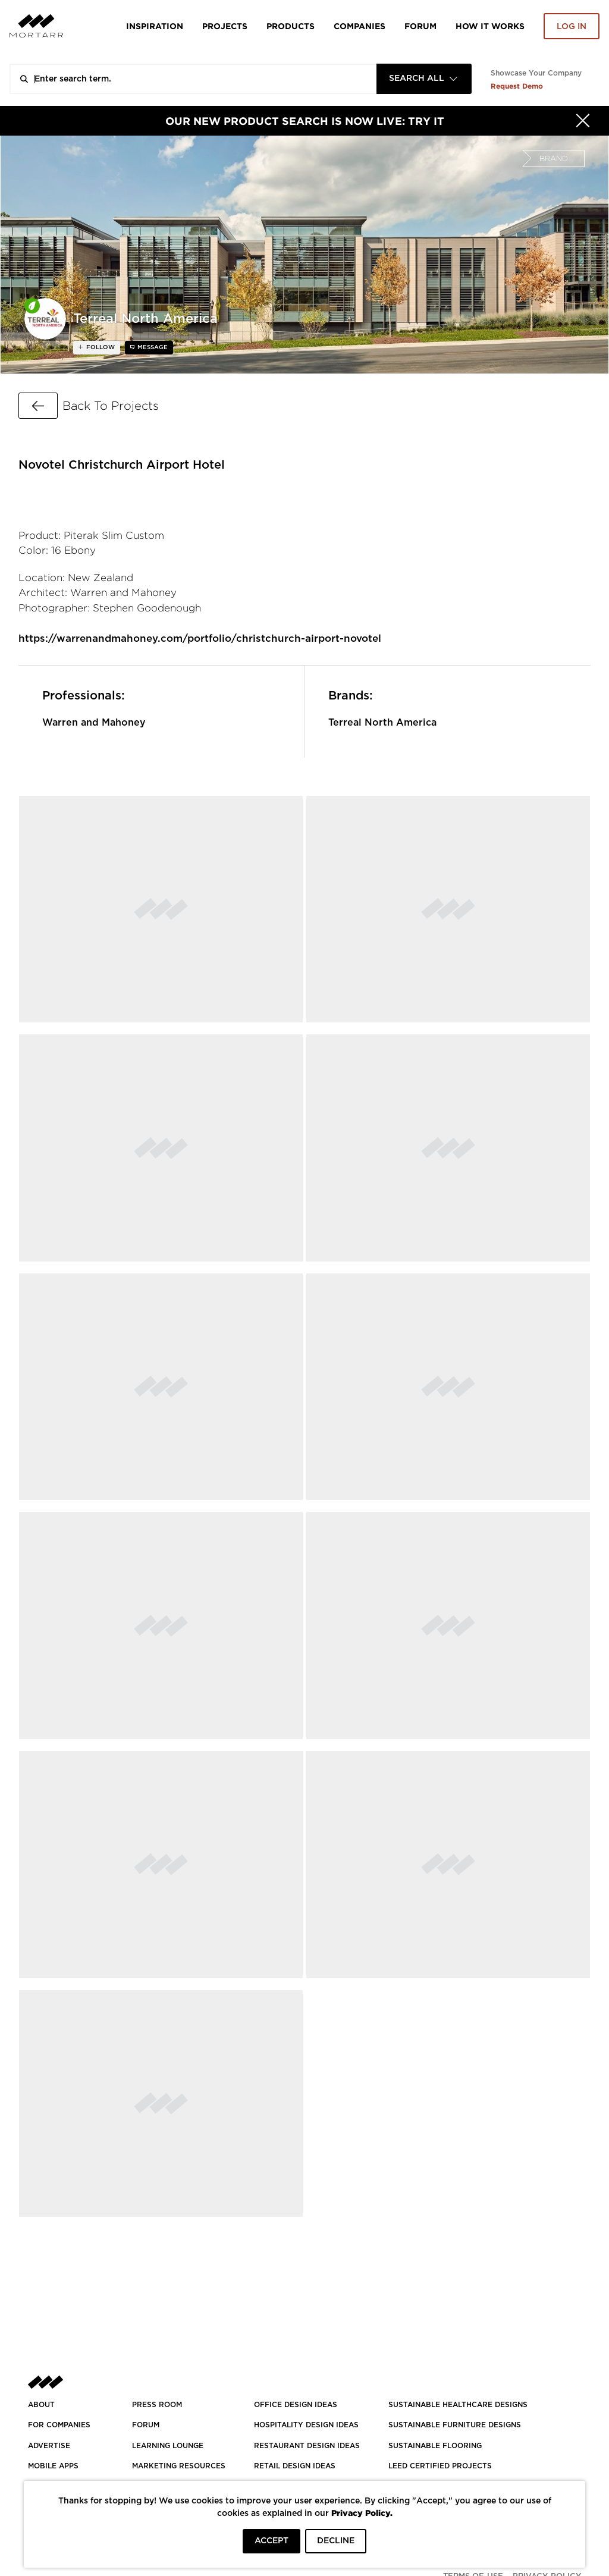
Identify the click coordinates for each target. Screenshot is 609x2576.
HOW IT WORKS (490, 25)
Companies (359, 25)
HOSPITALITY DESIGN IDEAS (306, 2424)
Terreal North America (382, 722)
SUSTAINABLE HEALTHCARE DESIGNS (458, 2404)
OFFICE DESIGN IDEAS (295, 2404)
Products (290, 25)
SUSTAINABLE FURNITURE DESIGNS (454, 2424)
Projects (224, 25)
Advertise (49, 2445)
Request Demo (517, 86)
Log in (571, 27)
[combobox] (424, 79)
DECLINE (335, 2541)
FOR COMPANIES (59, 2424)
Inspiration (154, 25)
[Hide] (582, 121)
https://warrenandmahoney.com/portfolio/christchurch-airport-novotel (199, 638)
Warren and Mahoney (94, 722)
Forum (420, 25)
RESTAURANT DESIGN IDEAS (307, 2445)
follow (99, 347)
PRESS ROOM (157, 2404)
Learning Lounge (167, 2445)
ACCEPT (271, 2541)
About (41, 2404)
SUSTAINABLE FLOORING (435, 2445)
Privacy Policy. (362, 2512)
